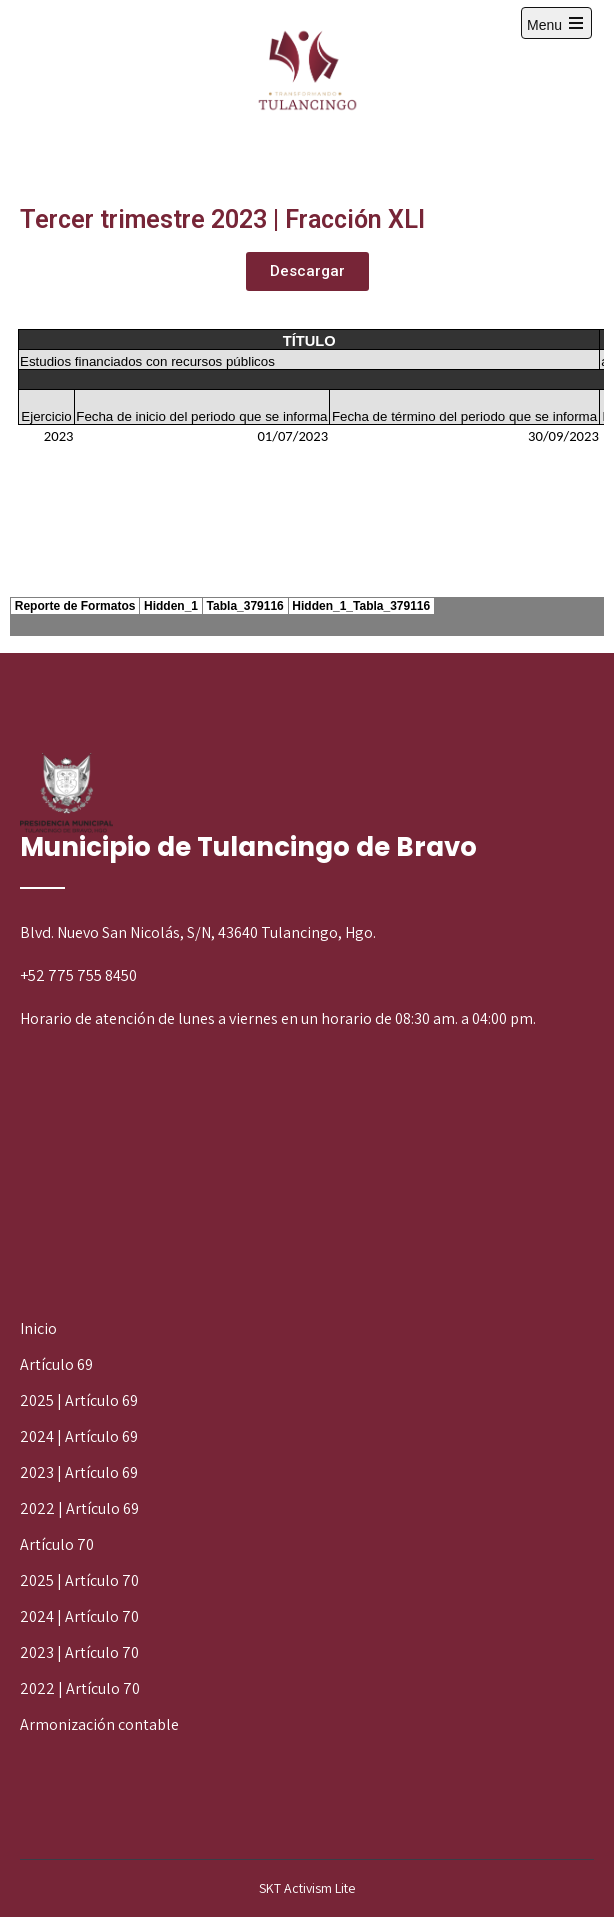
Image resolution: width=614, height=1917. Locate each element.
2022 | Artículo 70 (80, 1688)
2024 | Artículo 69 (79, 1436)
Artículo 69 (56, 1364)
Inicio (38, 1328)
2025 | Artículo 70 (79, 1580)
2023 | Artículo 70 (79, 1652)
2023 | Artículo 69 (79, 1472)
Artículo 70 (57, 1544)
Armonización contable (99, 1724)
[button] (307, 271)
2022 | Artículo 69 (79, 1508)
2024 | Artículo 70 (79, 1616)
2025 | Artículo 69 (79, 1400)
